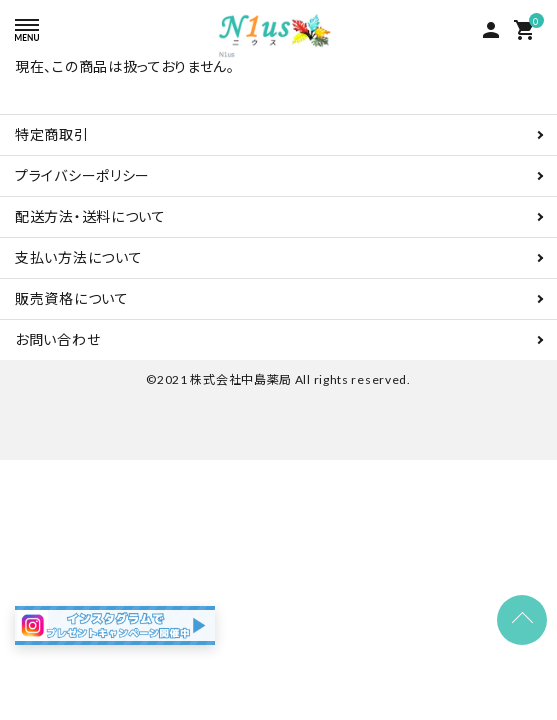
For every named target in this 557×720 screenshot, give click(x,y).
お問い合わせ (57, 339)
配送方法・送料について (90, 216)
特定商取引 (52, 134)
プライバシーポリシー (82, 175)
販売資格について (72, 298)
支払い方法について (78, 257)
